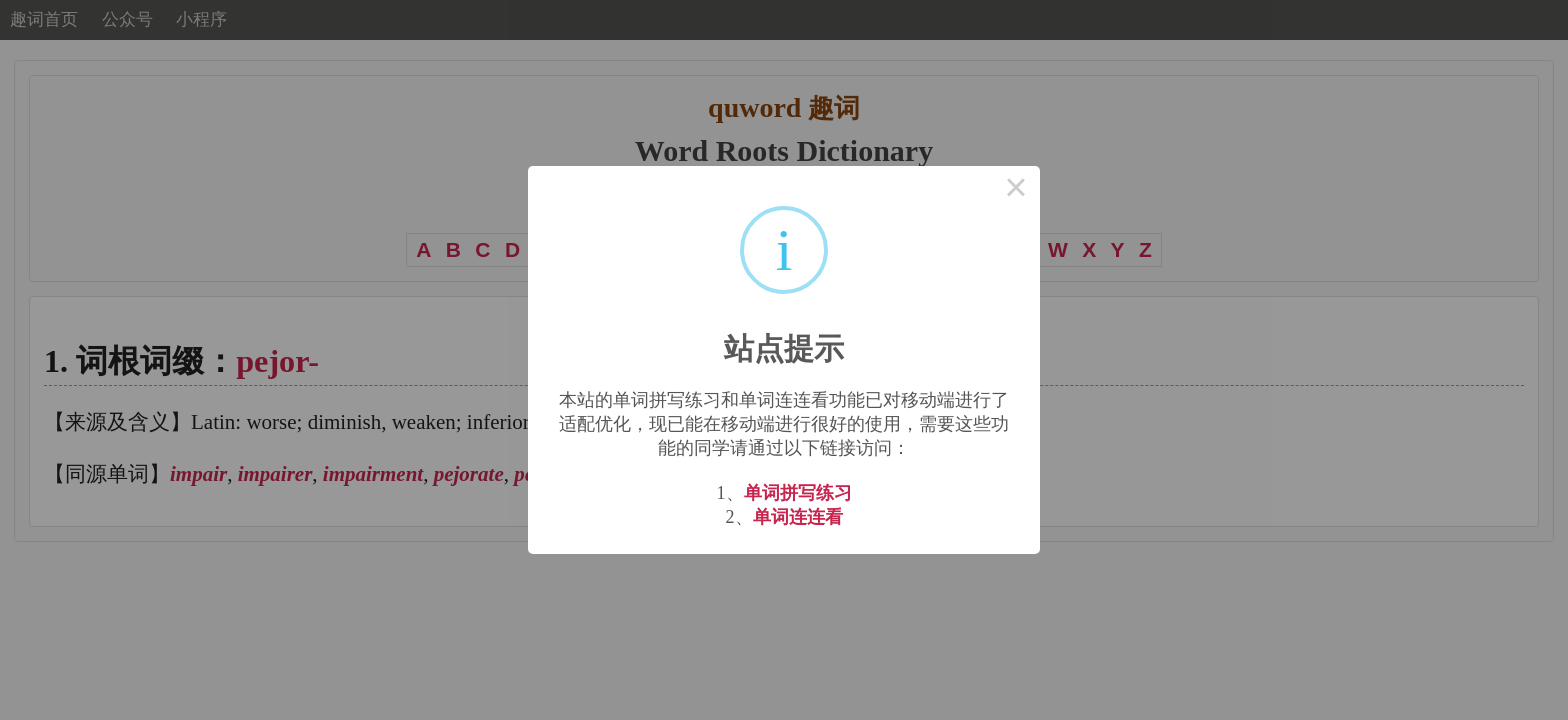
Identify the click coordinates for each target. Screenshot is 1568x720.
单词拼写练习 (798, 493)
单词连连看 (798, 517)
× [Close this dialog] (1016, 190)
